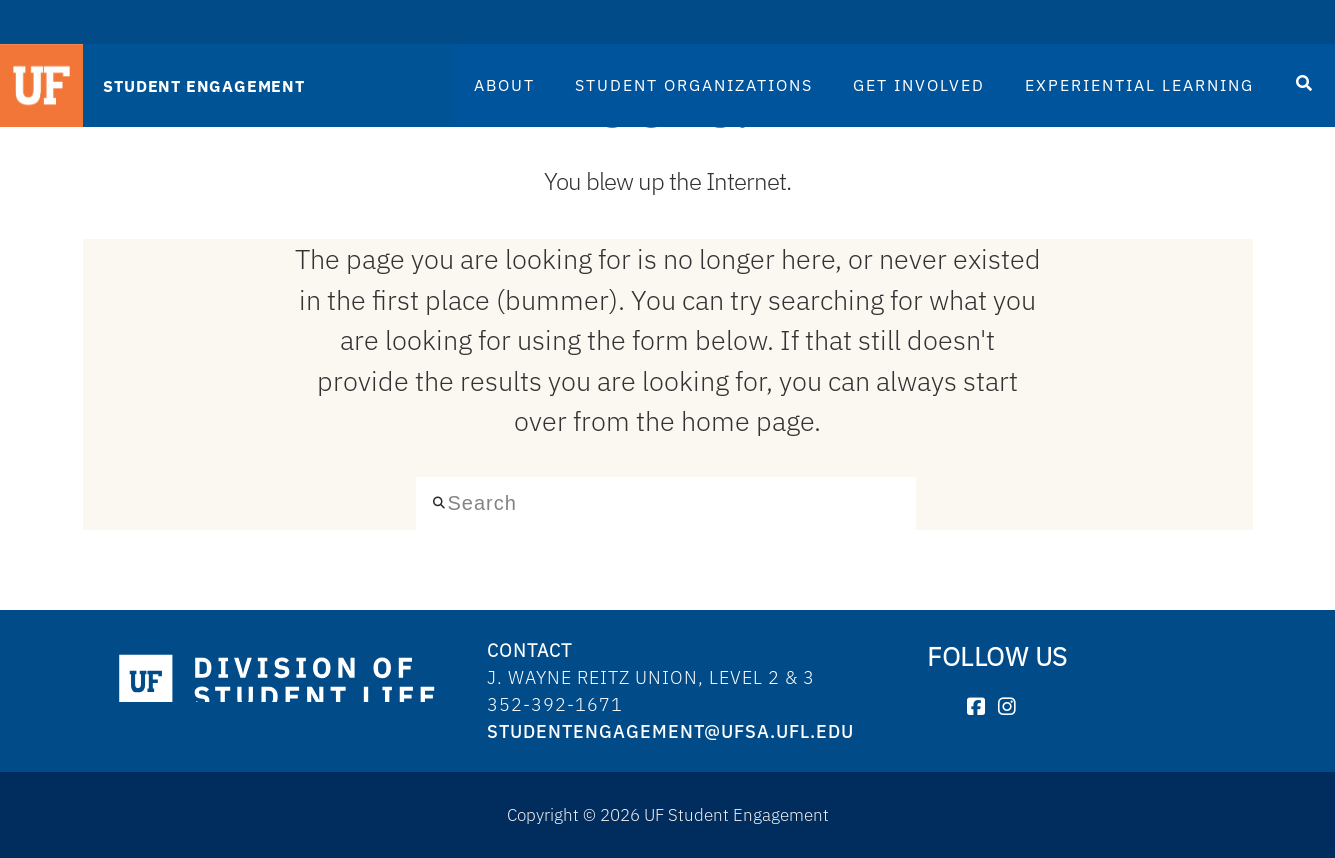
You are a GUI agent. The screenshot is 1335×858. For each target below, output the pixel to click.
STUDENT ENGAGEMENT (203, 86)
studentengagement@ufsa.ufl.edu (670, 731)
